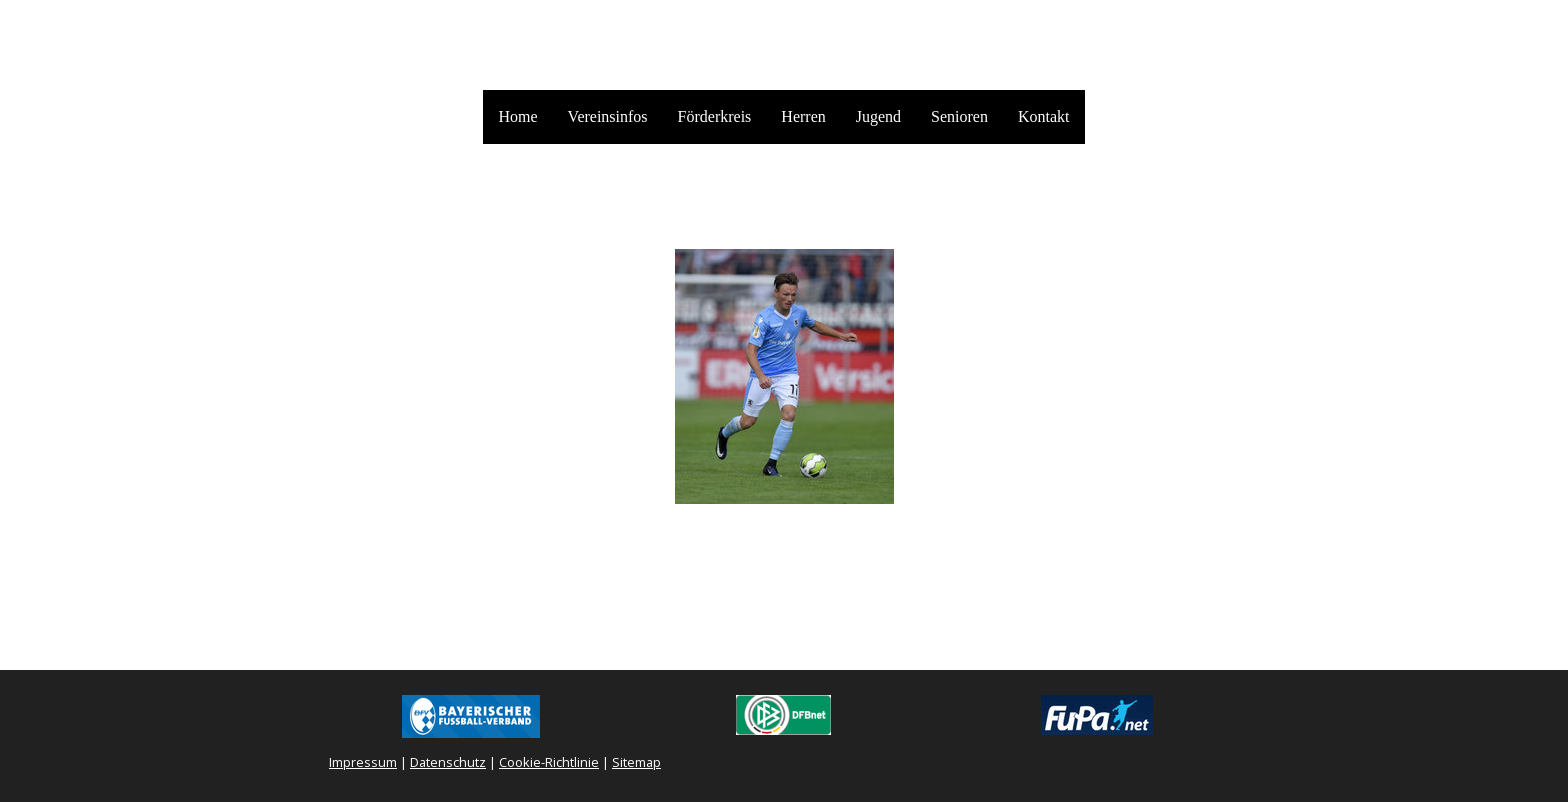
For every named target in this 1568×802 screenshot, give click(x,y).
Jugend (878, 116)
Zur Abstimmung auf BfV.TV (783, 525)
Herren (803, 116)
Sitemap (636, 762)
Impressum (363, 762)
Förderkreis (715, 116)
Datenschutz (448, 762)
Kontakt (1044, 116)
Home (517, 116)
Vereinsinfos (608, 116)
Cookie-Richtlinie (549, 762)
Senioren (959, 116)
